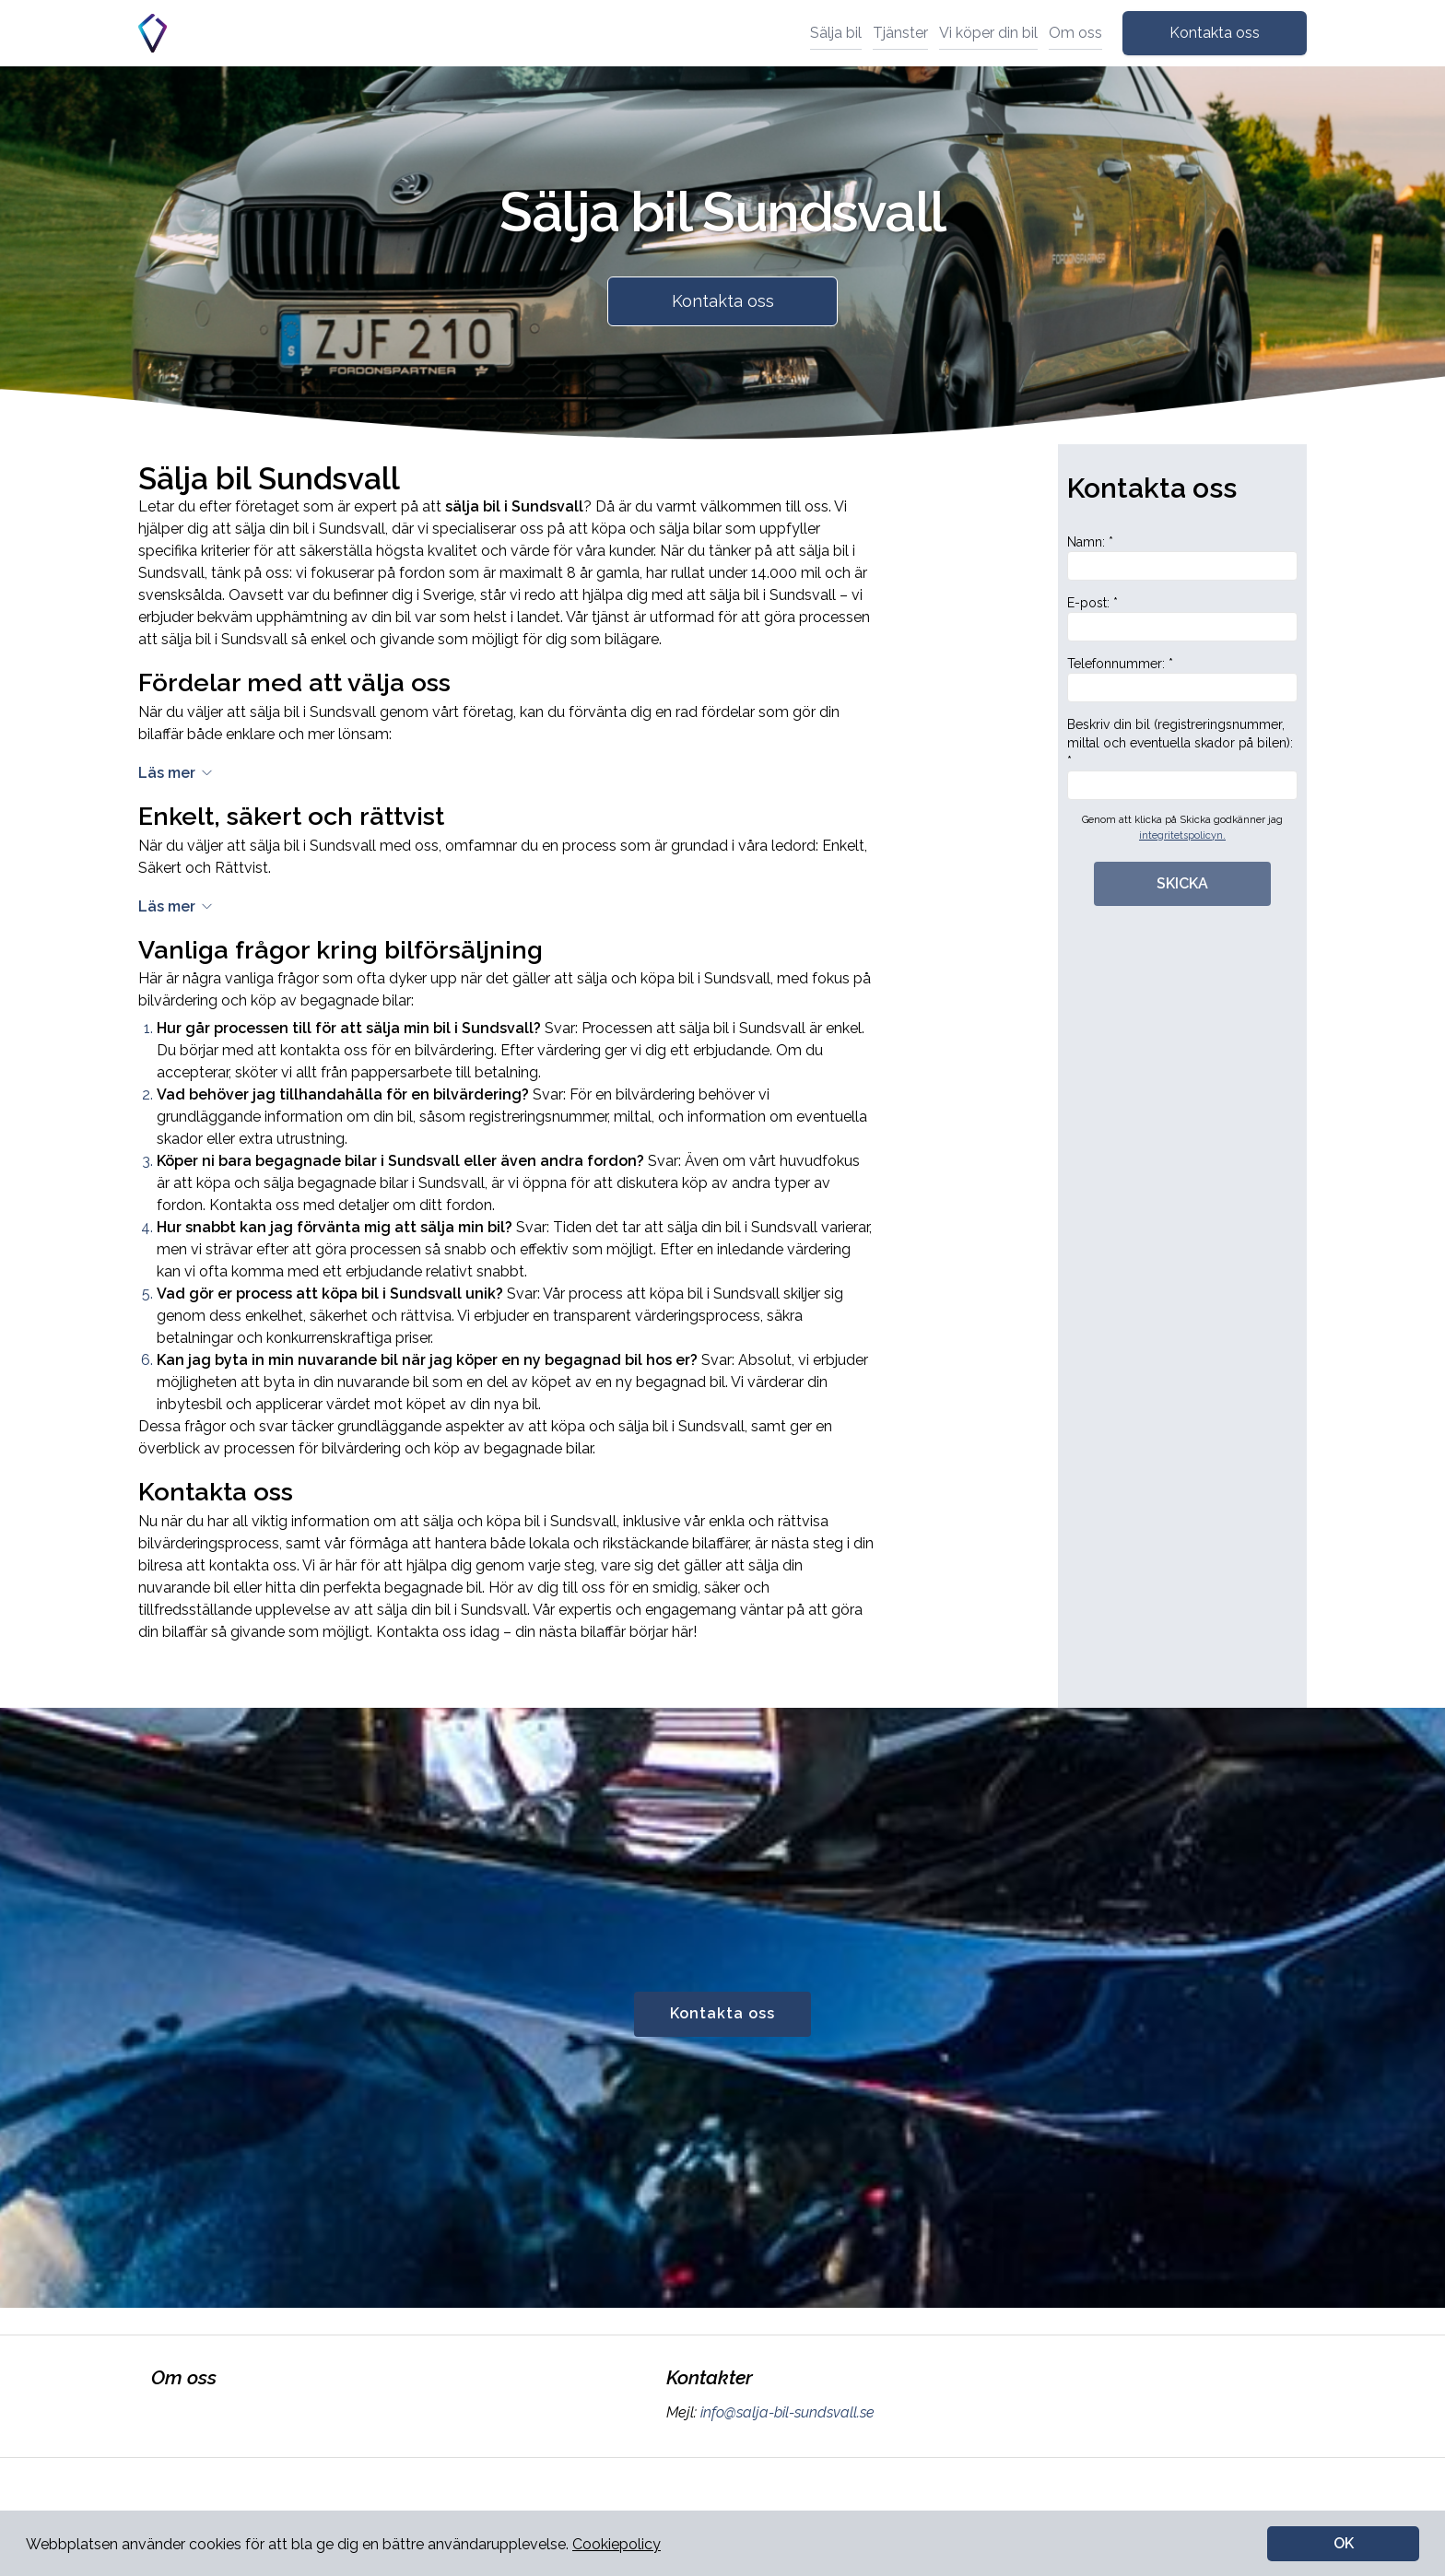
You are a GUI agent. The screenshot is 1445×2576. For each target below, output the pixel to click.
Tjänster (900, 32)
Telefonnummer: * (1182, 679)
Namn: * (1182, 558)
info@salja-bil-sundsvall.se (786, 2412)
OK (1343, 2543)
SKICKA (1182, 883)
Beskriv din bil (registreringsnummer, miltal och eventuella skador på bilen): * (1182, 758)
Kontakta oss (1214, 32)
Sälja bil (836, 32)
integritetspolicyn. (1182, 835)
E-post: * (1182, 618)
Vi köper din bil (988, 32)
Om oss (1075, 32)
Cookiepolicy (616, 2544)
